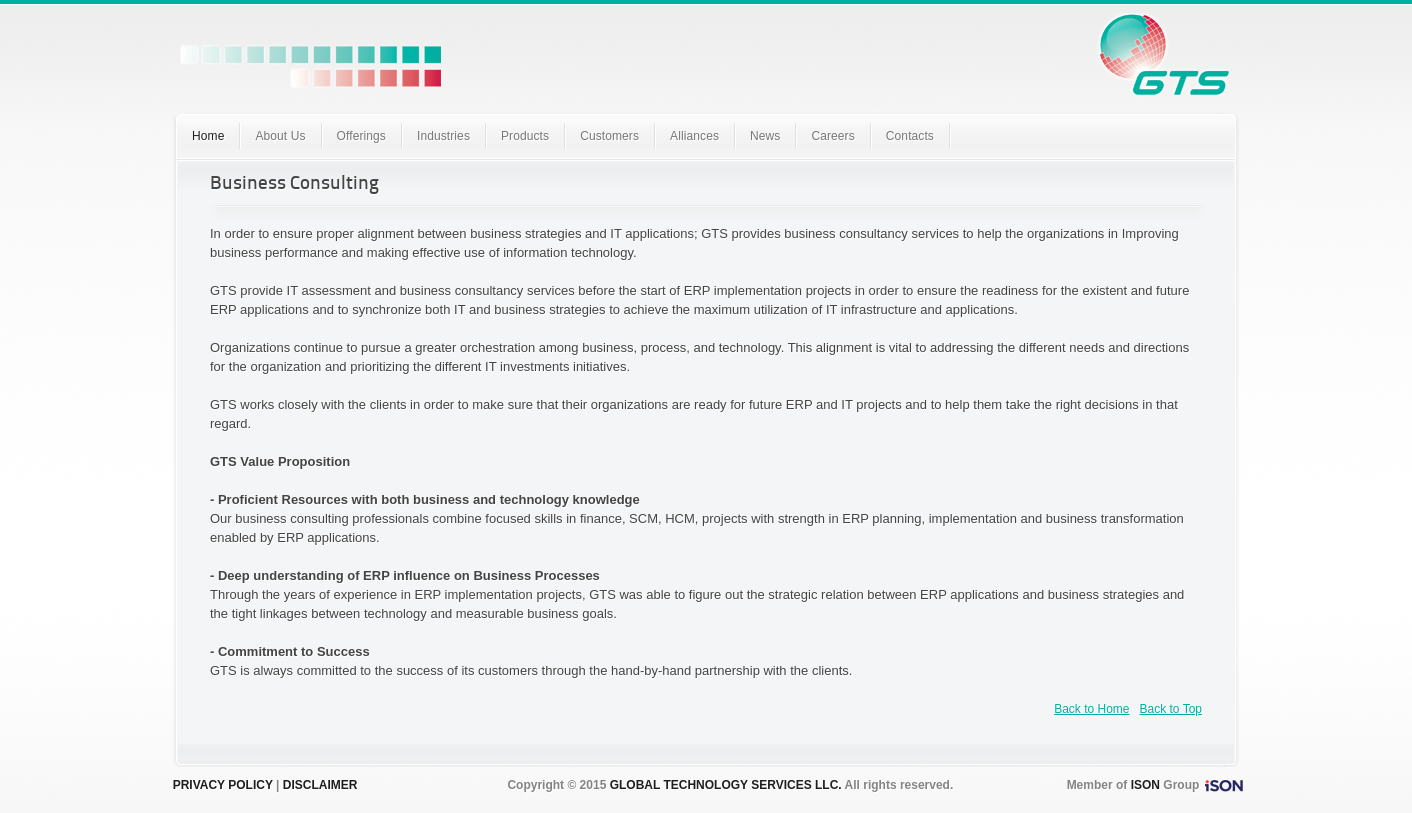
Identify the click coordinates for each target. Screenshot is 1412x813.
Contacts (910, 136)
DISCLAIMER (320, 785)
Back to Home (1091, 709)
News (765, 136)
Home (208, 136)
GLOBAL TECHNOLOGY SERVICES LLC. (726, 785)
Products (525, 136)
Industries (443, 136)
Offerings (361, 136)
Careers (832, 136)
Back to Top (1171, 709)
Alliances (694, 136)
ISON (1145, 785)
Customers (609, 136)
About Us (280, 136)
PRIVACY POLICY (223, 785)
